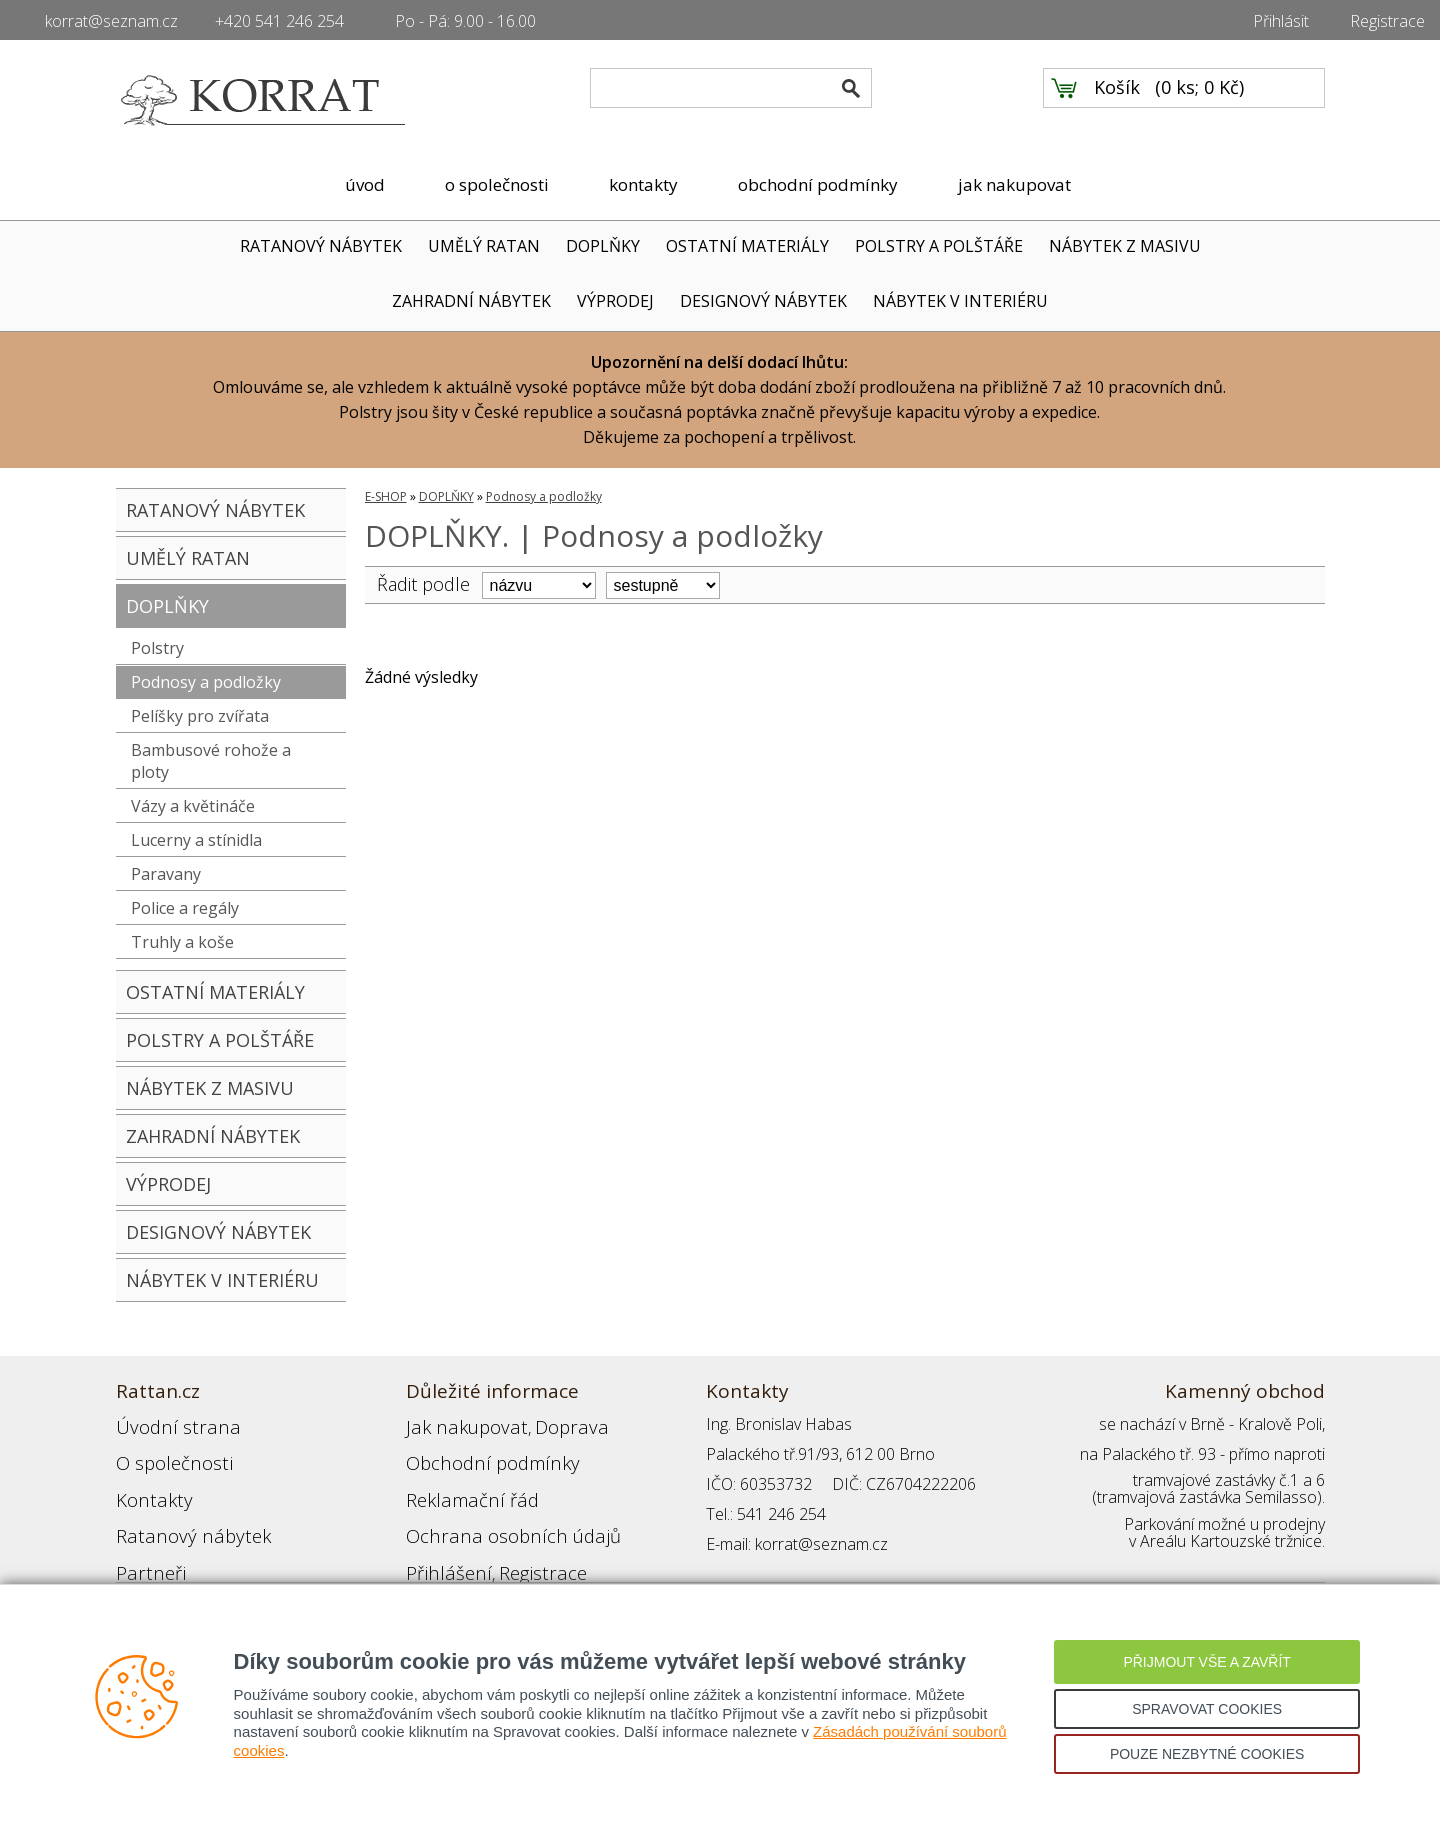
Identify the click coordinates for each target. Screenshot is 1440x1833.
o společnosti (497, 184)
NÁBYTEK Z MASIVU (1125, 246)
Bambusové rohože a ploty (211, 761)
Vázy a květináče (193, 806)
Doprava (542, 1424)
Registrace (1387, 21)
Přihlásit (1281, 21)
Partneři (144, 1544)
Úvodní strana (165, 1424)
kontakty (643, 184)
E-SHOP (386, 496)
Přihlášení (440, 1544)
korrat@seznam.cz (111, 21)
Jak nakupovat (455, 1424)
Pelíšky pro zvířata (200, 716)
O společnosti (165, 1454)
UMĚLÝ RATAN (484, 246)
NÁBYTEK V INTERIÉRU (960, 301)
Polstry (157, 648)
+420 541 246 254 (279, 21)
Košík (1117, 101)
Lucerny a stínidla (196, 840)
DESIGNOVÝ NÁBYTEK (763, 301)
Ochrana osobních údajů (493, 1514)
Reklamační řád (460, 1484)
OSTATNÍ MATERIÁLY (747, 246)
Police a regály (185, 908)
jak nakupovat (1014, 184)
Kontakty (147, 1484)
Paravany (166, 874)
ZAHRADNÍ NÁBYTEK (471, 301)
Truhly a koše (182, 942)
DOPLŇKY (603, 246)
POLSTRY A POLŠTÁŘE (939, 246)
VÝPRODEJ (615, 301)
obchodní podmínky (818, 184)
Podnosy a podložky (206, 682)
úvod (365, 184)
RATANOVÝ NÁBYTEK (321, 246)
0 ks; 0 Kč (1200, 101)
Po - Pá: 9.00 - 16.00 (465, 21)
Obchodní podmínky (476, 1454)
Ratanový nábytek (178, 1514)
